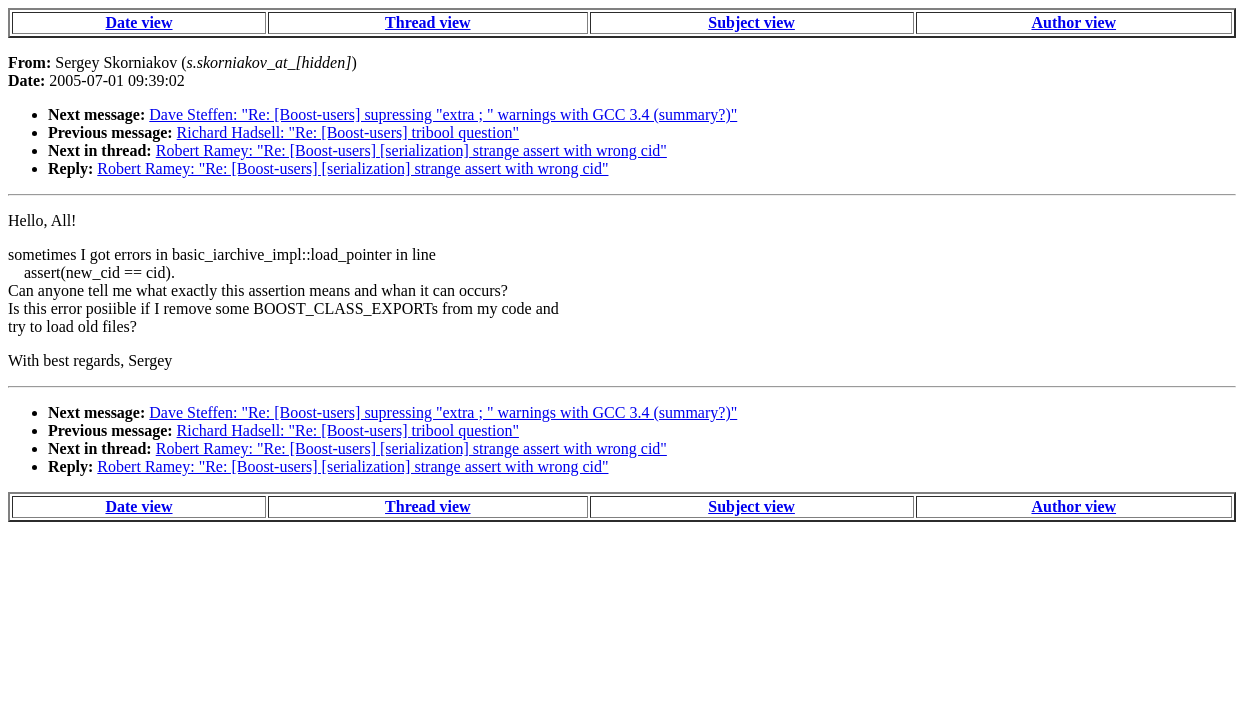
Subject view (751, 22)
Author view (1073, 22)
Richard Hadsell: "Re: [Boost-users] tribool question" (348, 132)
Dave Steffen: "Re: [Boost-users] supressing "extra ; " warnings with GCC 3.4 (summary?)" (443, 114)
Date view (138, 22)
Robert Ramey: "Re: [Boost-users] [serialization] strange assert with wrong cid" (411, 150)
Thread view (427, 22)
